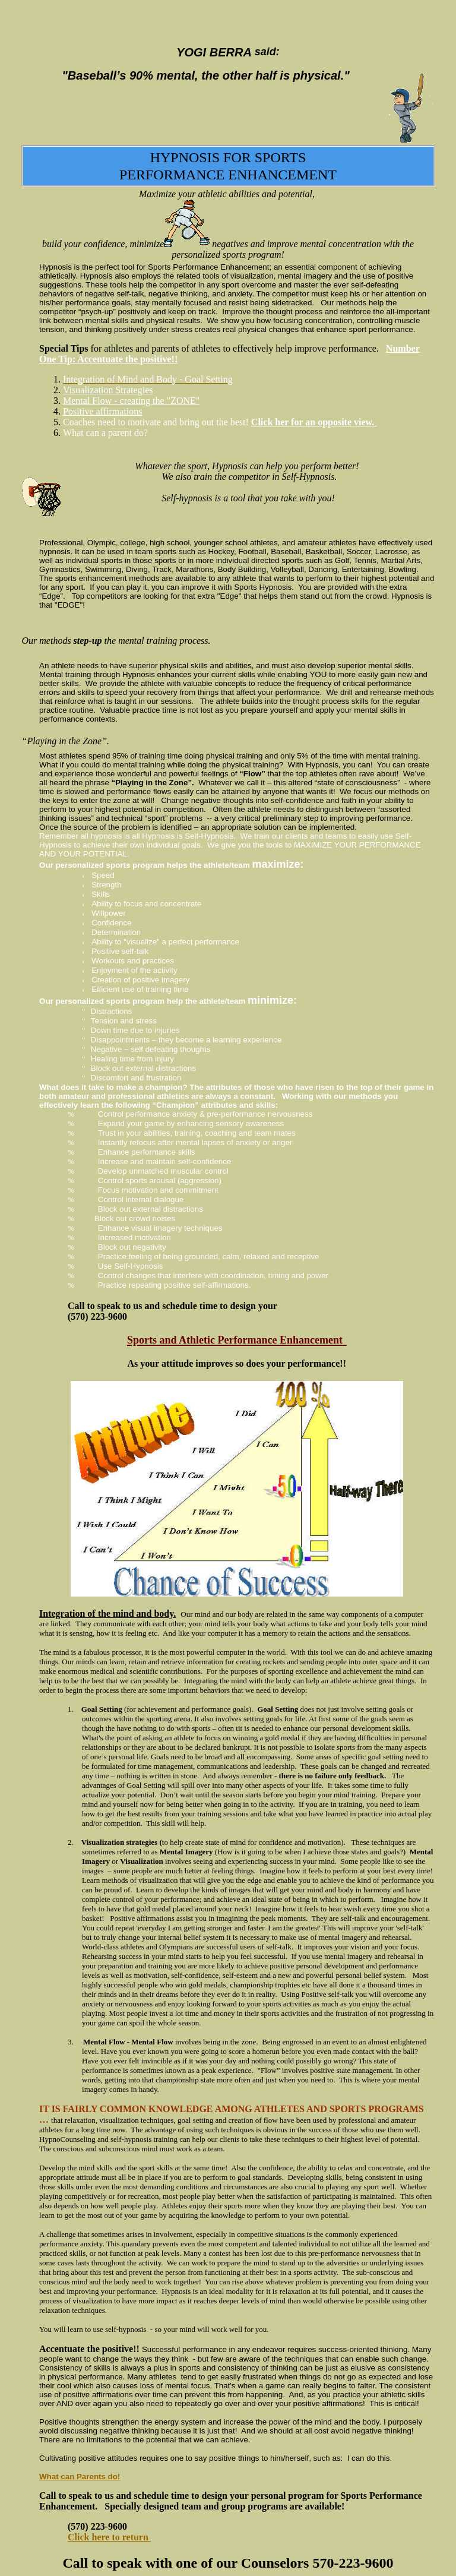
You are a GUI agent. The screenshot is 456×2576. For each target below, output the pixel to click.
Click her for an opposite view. (313, 422)
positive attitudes (107, 2458)
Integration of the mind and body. (107, 1613)
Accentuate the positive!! (89, 2349)
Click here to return (108, 2537)
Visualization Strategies (108, 390)
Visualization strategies (119, 1842)
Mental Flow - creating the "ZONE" (131, 401)
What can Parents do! (79, 2476)
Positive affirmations (102, 411)
